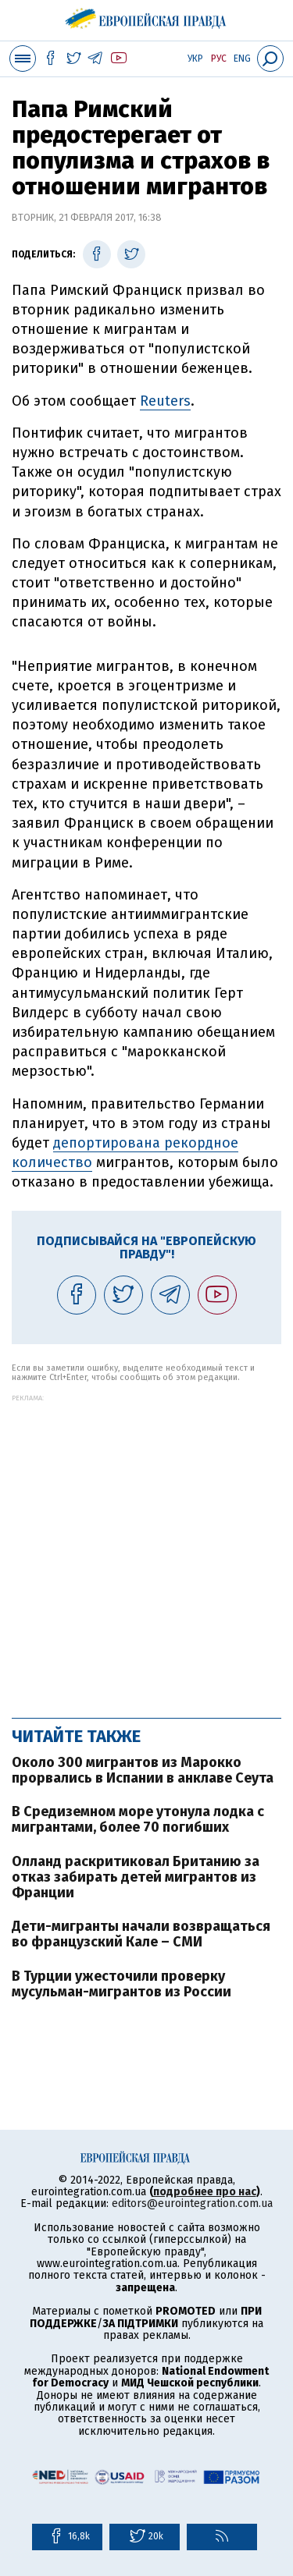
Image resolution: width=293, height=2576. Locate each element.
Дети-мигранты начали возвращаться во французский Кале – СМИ (141, 1934)
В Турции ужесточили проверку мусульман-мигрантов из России (121, 1983)
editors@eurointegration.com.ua (192, 2203)
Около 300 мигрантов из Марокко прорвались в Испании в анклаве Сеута (142, 1770)
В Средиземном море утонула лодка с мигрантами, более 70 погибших (138, 1819)
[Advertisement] (146, 1548)
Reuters (165, 401)
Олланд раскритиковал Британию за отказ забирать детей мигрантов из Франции (135, 1877)
